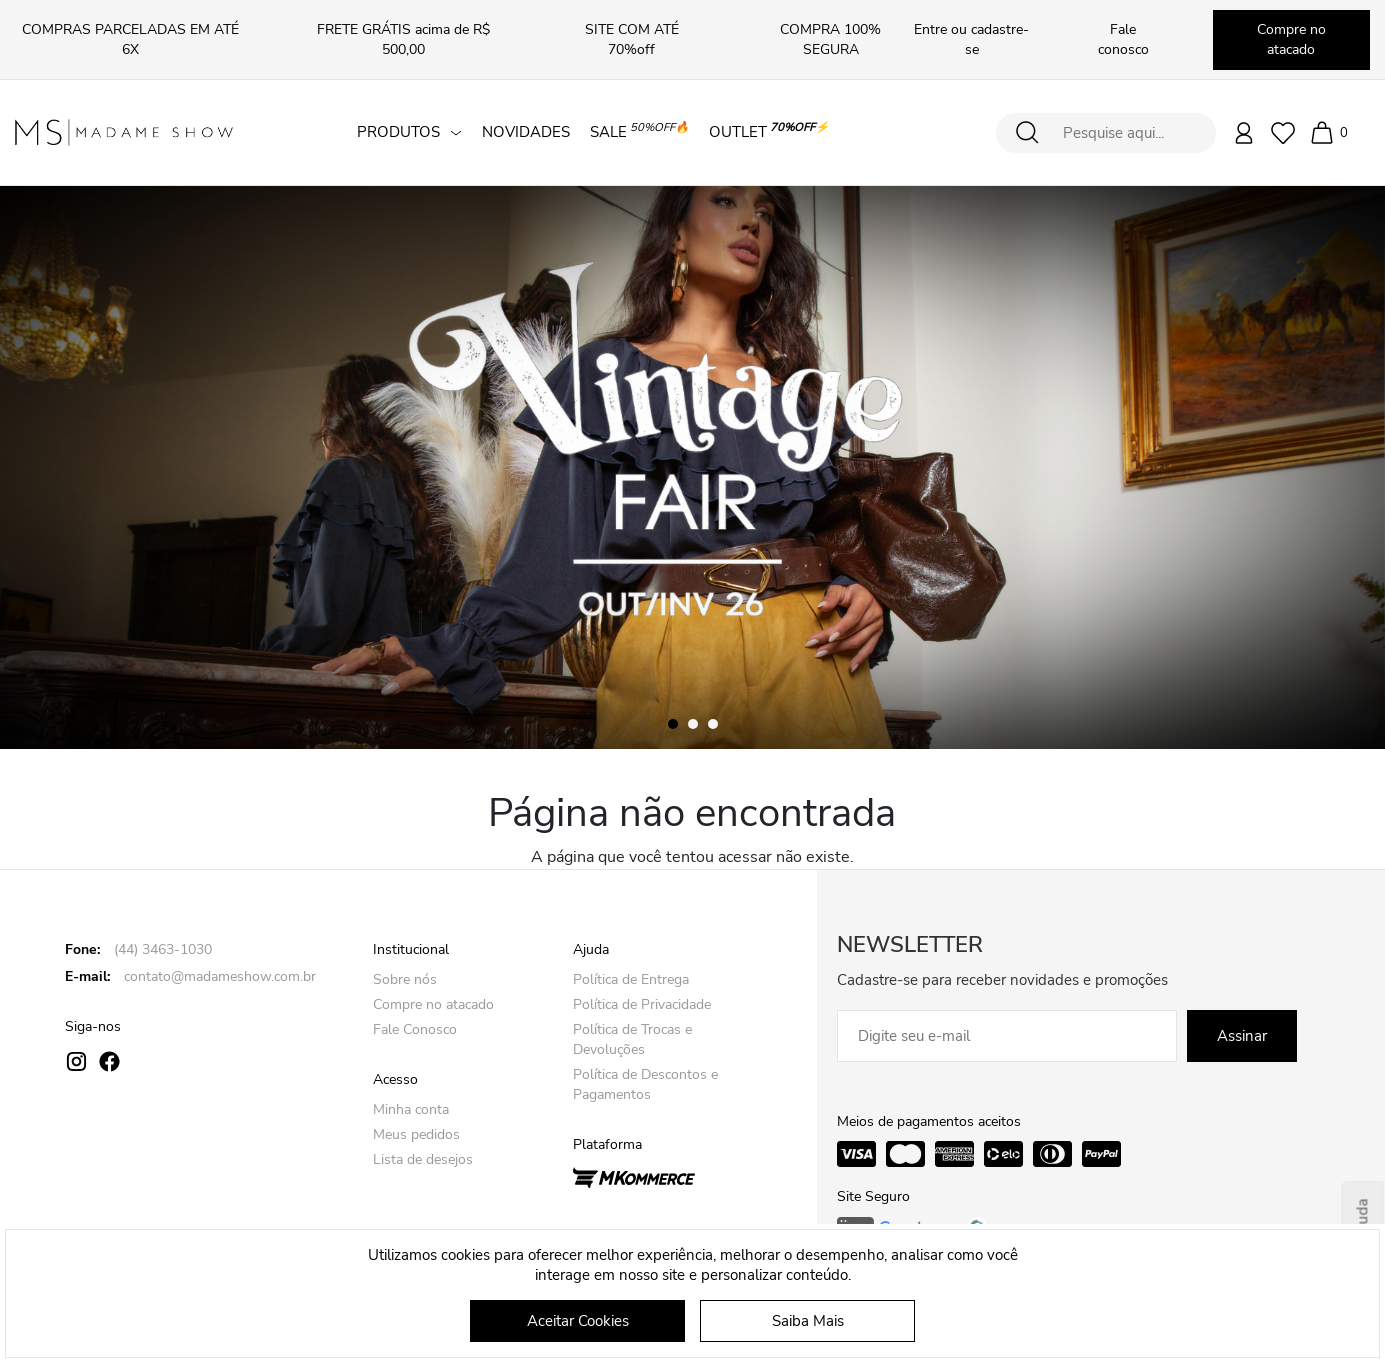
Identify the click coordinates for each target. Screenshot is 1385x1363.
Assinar (1242, 1036)
